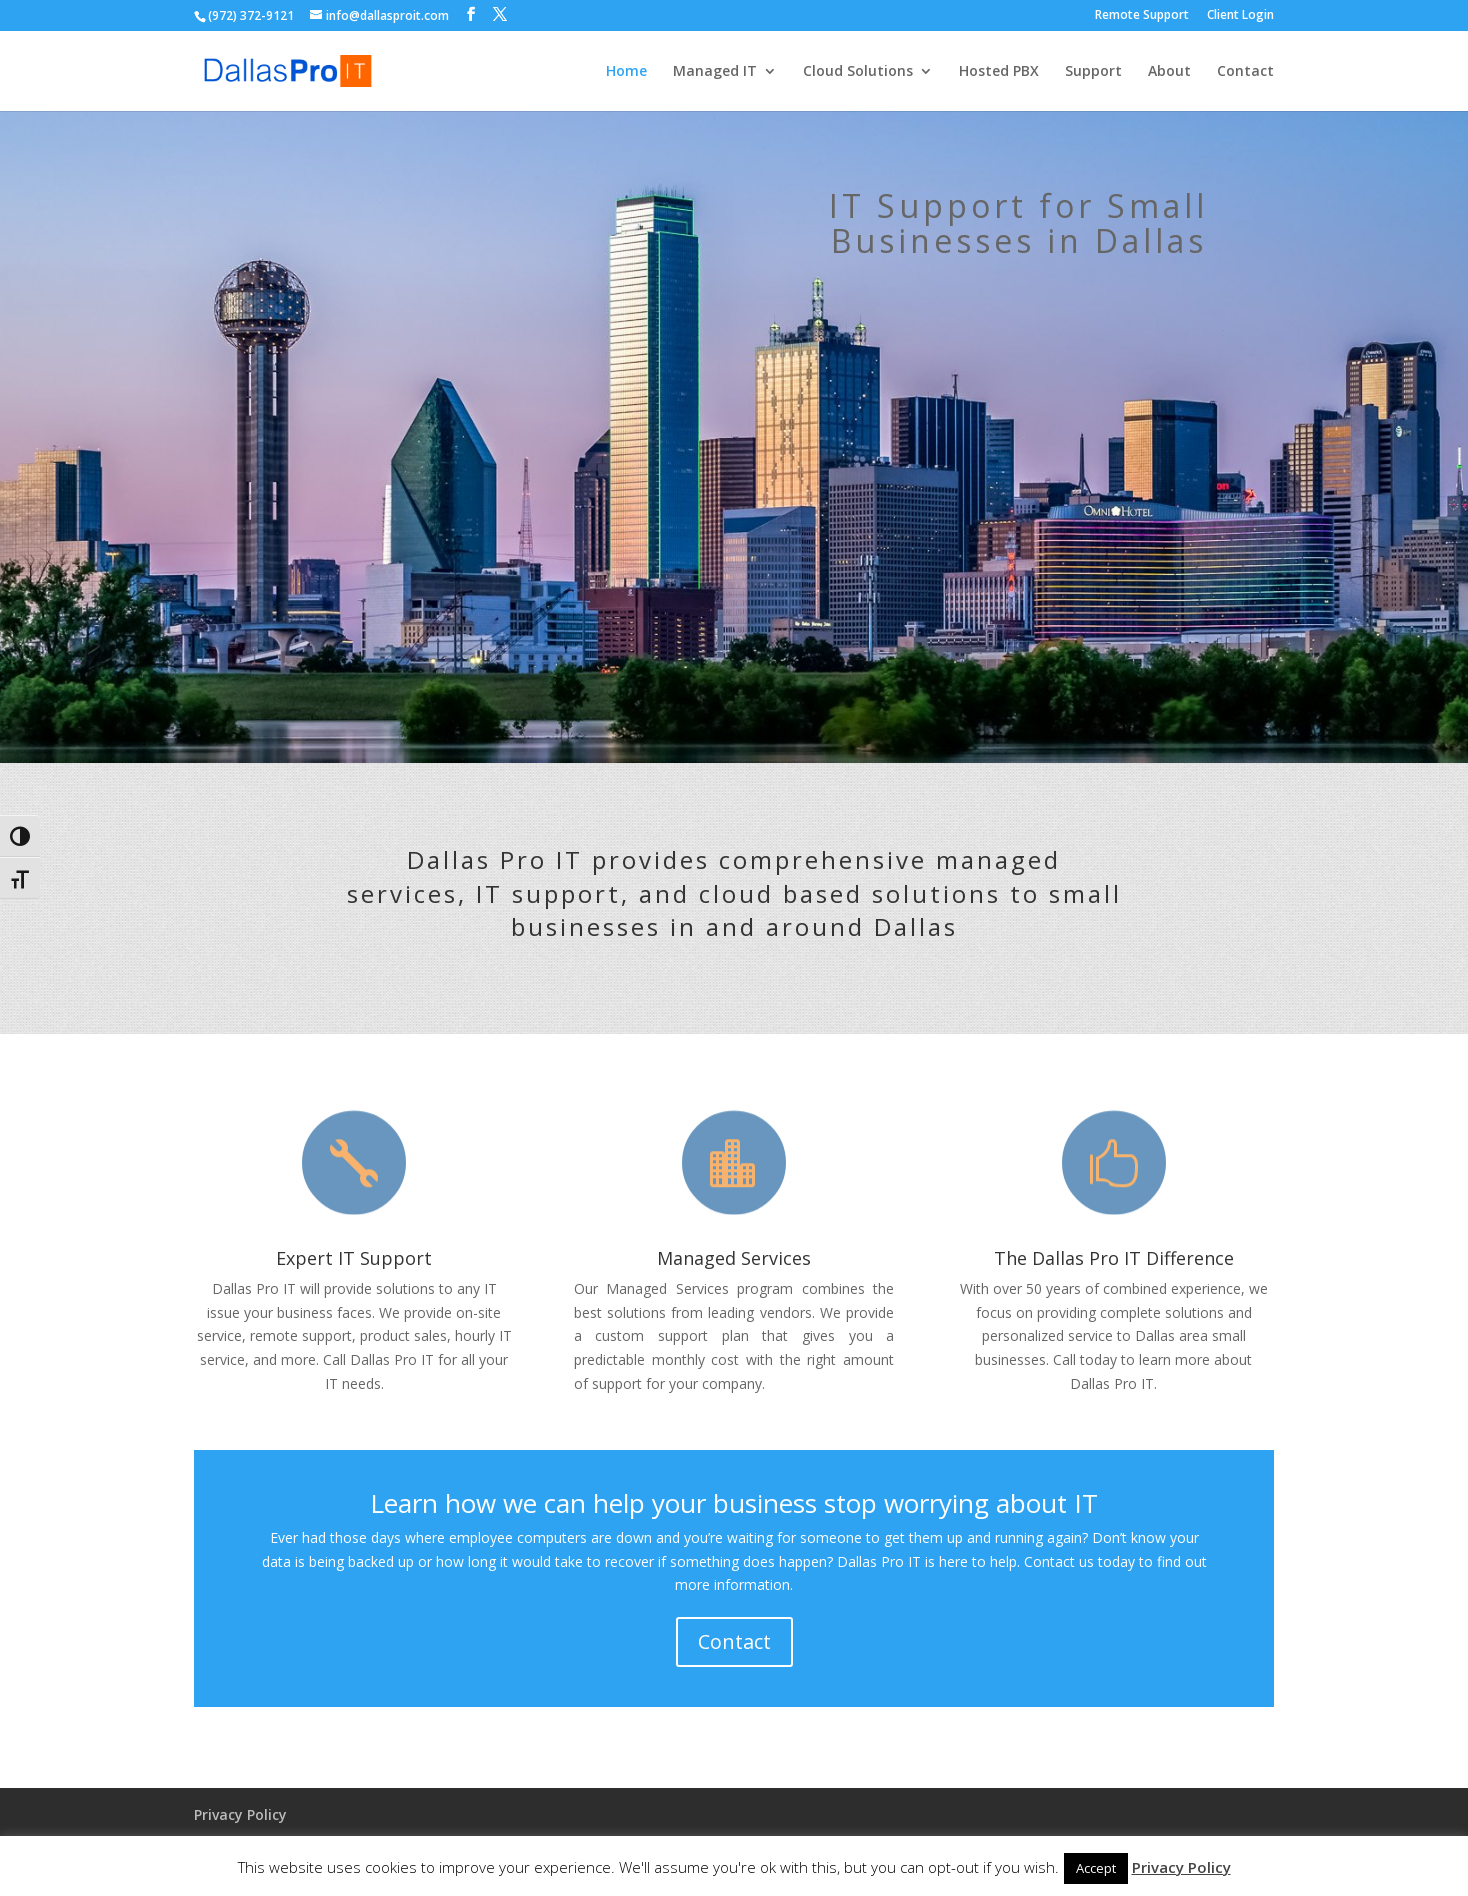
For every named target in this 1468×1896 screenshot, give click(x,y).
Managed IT (715, 72)
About (1169, 72)
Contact (1245, 72)
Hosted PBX (999, 72)
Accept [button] (1096, 1868)
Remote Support (1142, 16)
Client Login (1240, 16)
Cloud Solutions (858, 72)
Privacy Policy (240, 1814)
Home (626, 72)
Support (1093, 72)
